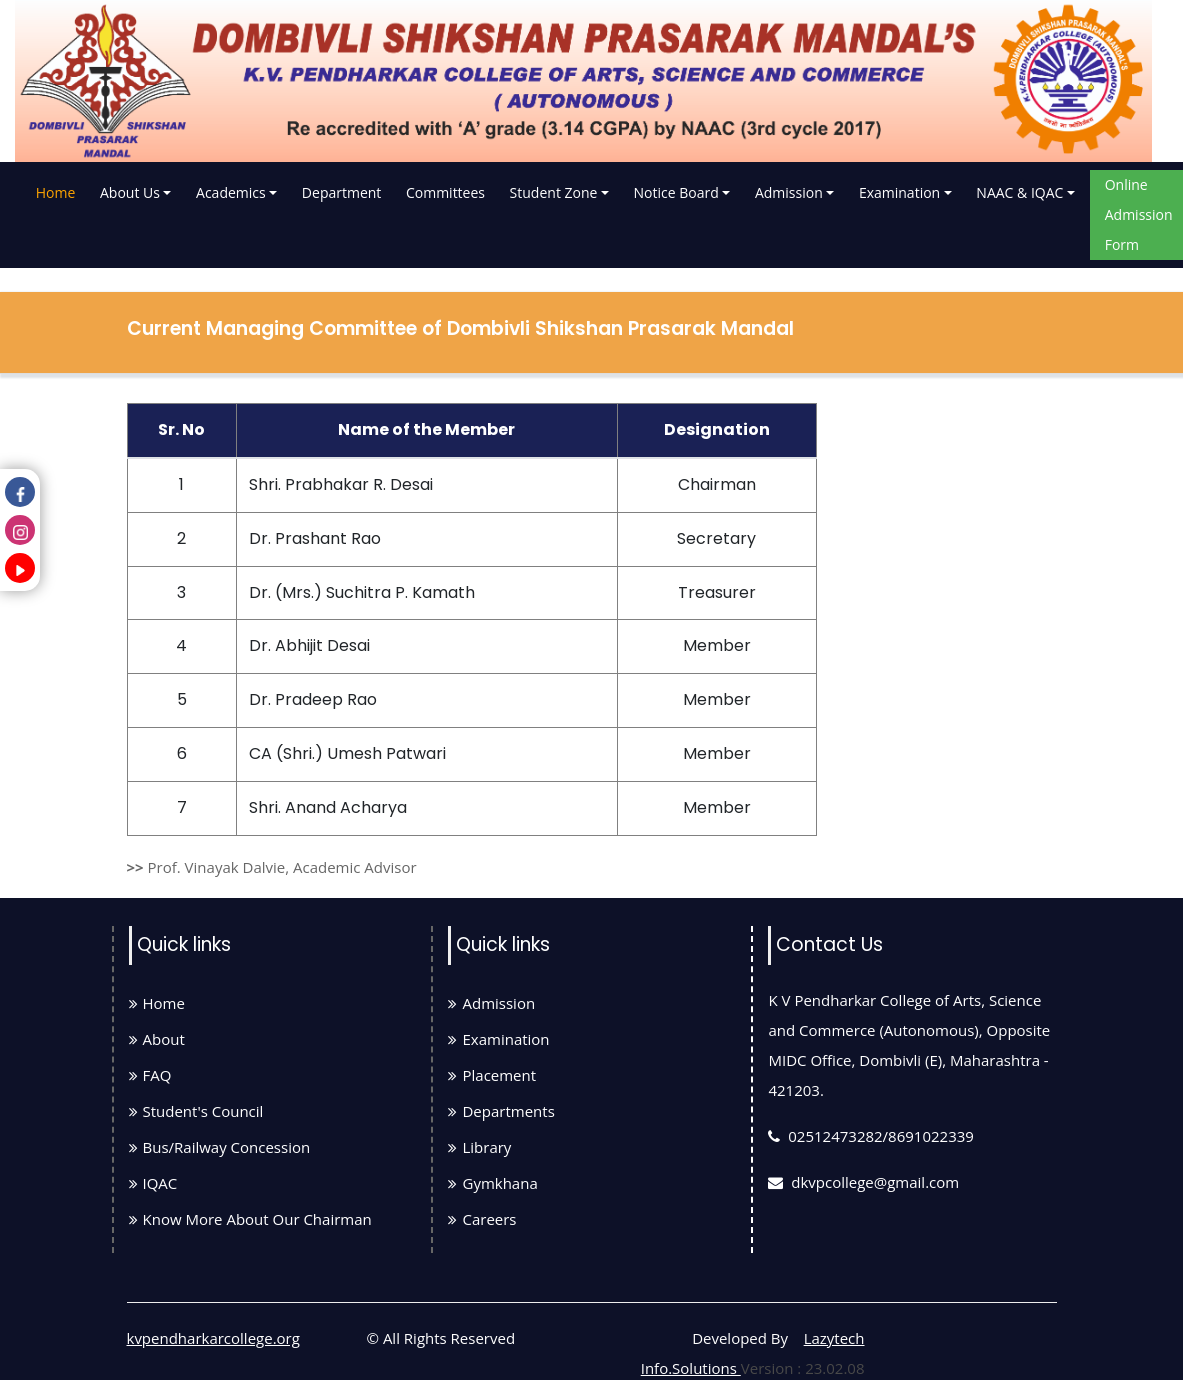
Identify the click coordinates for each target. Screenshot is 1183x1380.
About (157, 1039)
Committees (445, 192)
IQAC (153, 1183)
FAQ (150, 1075)
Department (341, 192)
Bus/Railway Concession (220, 1147)
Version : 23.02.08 (803, 1368)
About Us (130, 192)
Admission (789, 192)
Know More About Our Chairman (250, 1219)
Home (58, 189)
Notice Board (676, 192)
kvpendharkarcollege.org (213, 1338)
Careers (482, 1219)
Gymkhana (492, 1183)
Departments (501, 1111)
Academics (231, 192)
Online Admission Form (1139, 214)
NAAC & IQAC (1019, 192)
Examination (899, 192)
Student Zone (554, 192)
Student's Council (196, 1111)
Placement (492, 1075)
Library (479, 1147)
